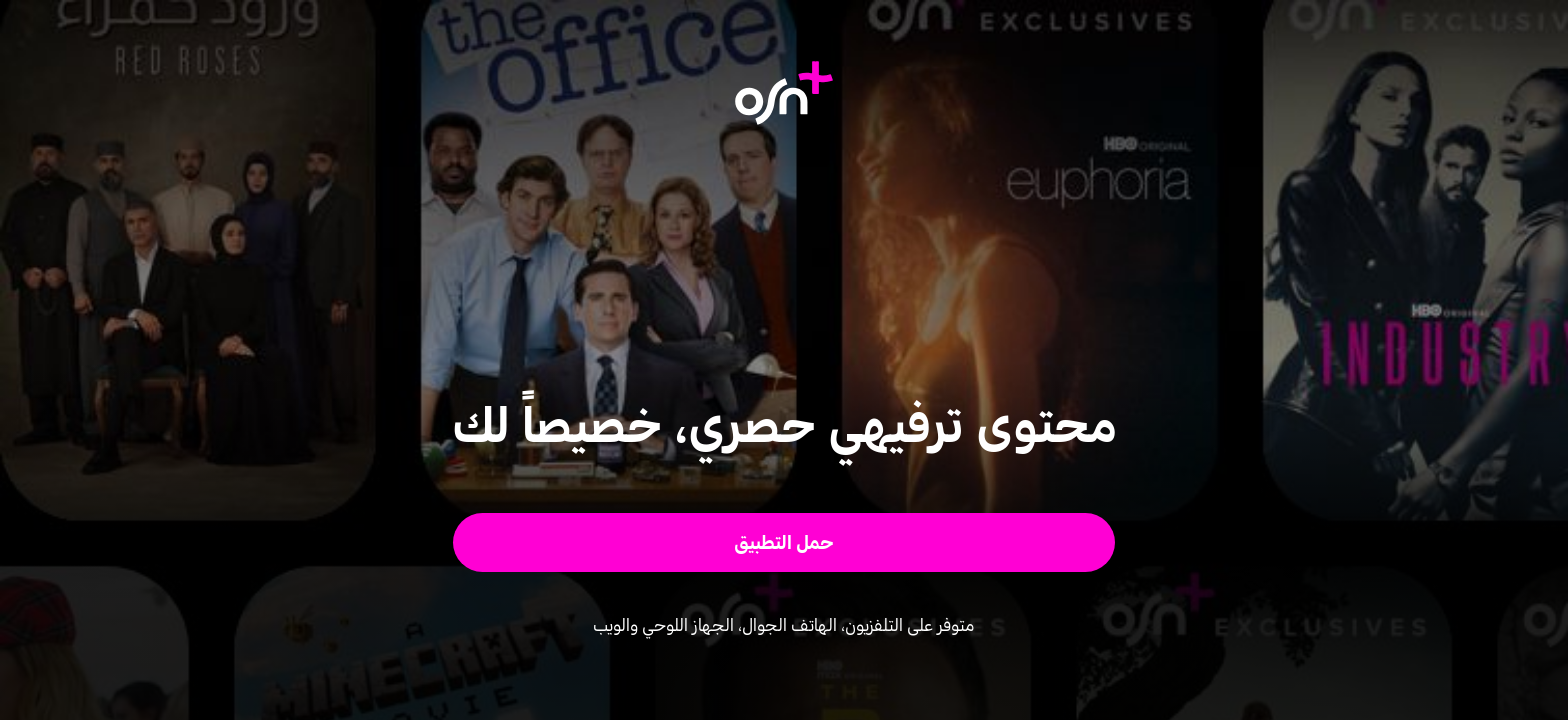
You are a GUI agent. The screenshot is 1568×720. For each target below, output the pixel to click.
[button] (784, 542)
